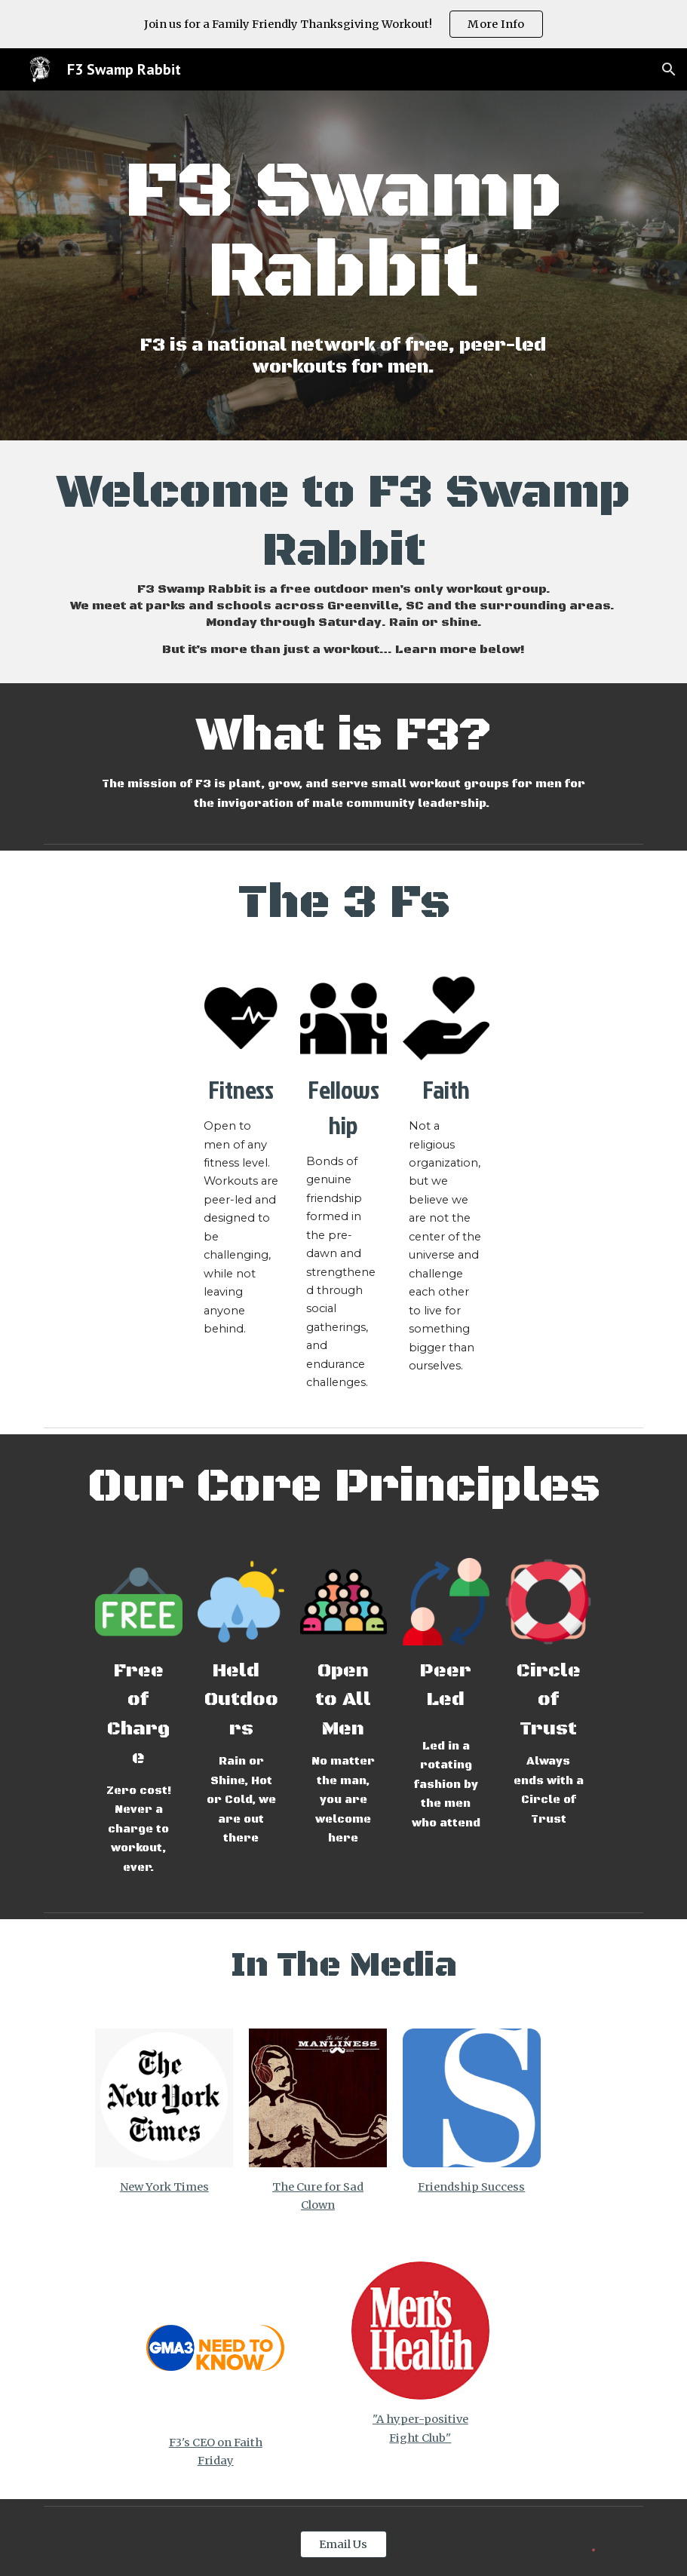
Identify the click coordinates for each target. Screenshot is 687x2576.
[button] (669, 69)
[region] (343, 24)
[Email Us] (343, 2544)
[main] (343, 233)
